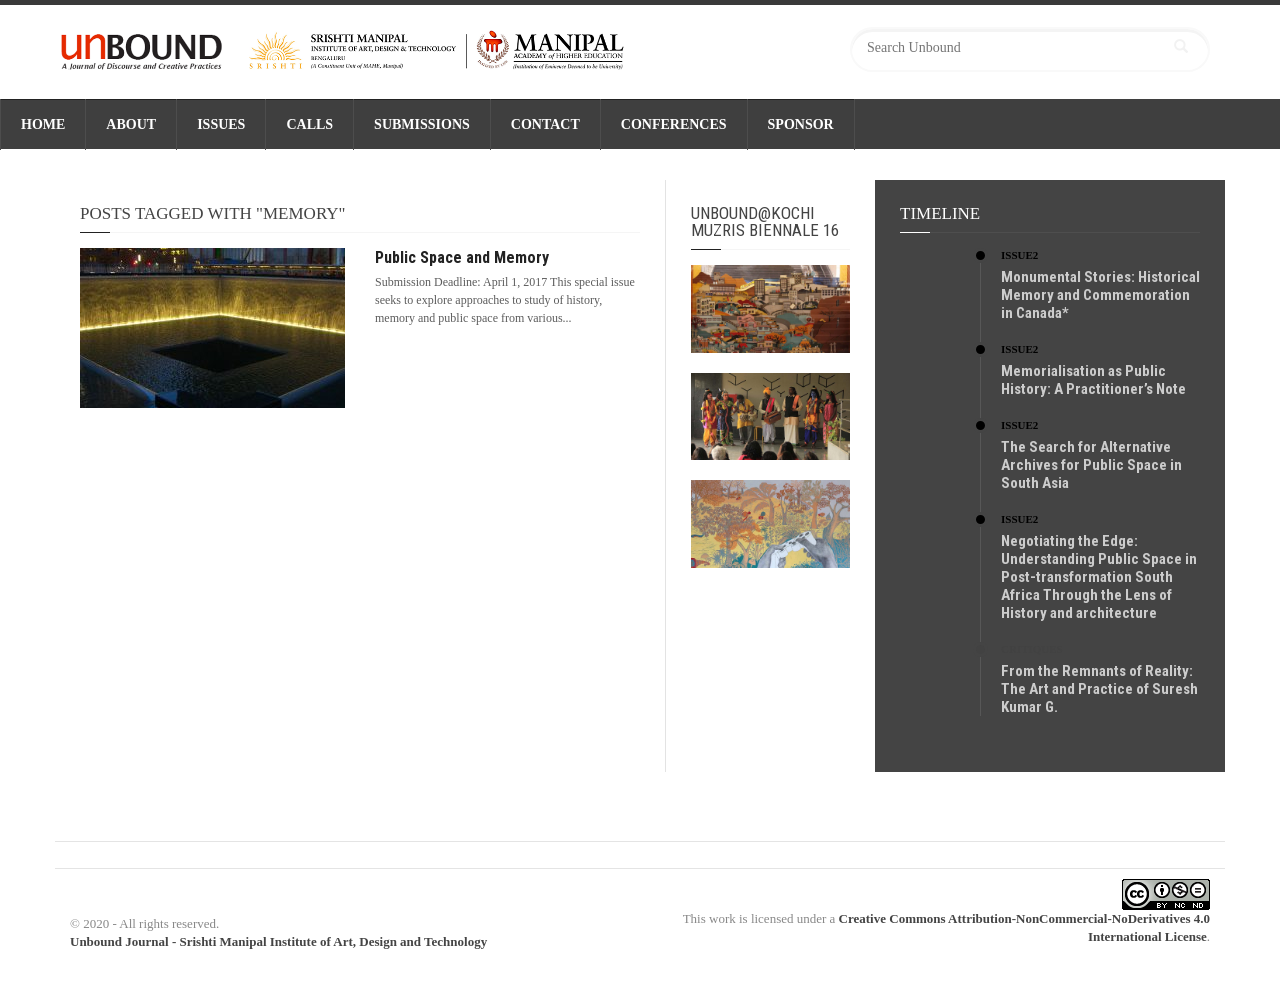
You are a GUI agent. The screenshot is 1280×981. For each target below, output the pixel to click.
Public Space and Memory (462, 257)
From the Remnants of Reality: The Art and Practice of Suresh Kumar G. (1099, 689)
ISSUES (221, 124)
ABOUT (131, 124)
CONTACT (545, 124)
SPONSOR (801, 124)
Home (43, 124)
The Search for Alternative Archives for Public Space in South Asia (1091, 465)
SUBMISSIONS (422, 124)
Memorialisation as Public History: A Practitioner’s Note (1093, 380)
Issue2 (1019, 255)
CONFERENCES (674, 124)
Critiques (1032, 649)
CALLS (309, 124)
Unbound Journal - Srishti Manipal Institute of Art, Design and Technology (278, 941)
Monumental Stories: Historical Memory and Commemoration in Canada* (1100, 295)
